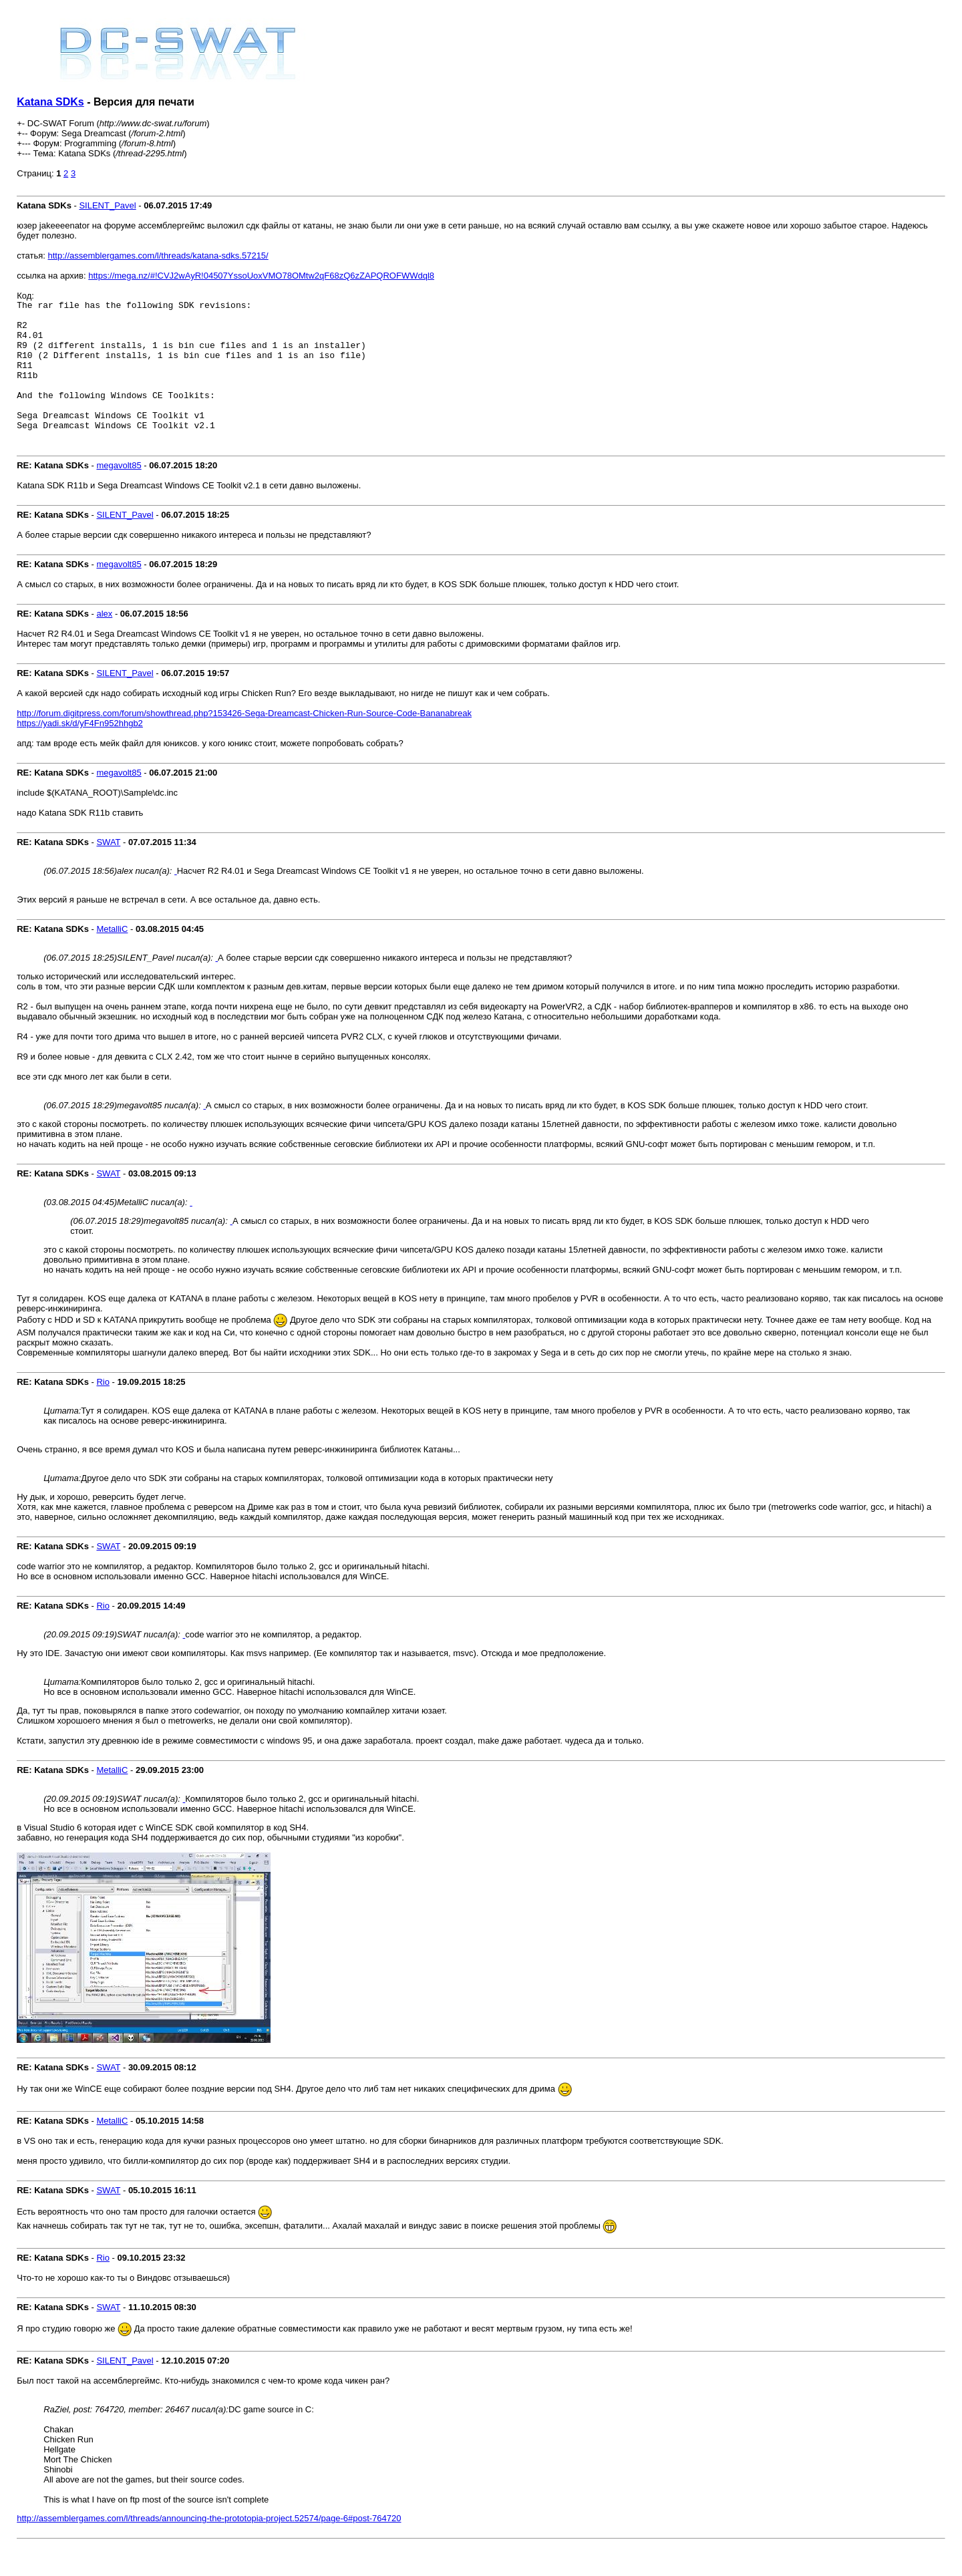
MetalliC (112, 955)
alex (104, 640)
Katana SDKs (50, 102)
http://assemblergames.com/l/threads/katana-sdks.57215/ (157, 256)
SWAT (108, 868)
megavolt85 (118, 491)
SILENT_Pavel (107, 205)
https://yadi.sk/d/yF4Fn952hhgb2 (80, 749)
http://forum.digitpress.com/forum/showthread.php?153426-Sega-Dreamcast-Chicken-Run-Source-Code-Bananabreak (244, 739)
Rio (103, 1408)
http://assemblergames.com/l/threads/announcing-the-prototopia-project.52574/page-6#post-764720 (209, 2544)
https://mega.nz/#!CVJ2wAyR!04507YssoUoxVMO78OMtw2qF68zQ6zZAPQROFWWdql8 (261, 276)
